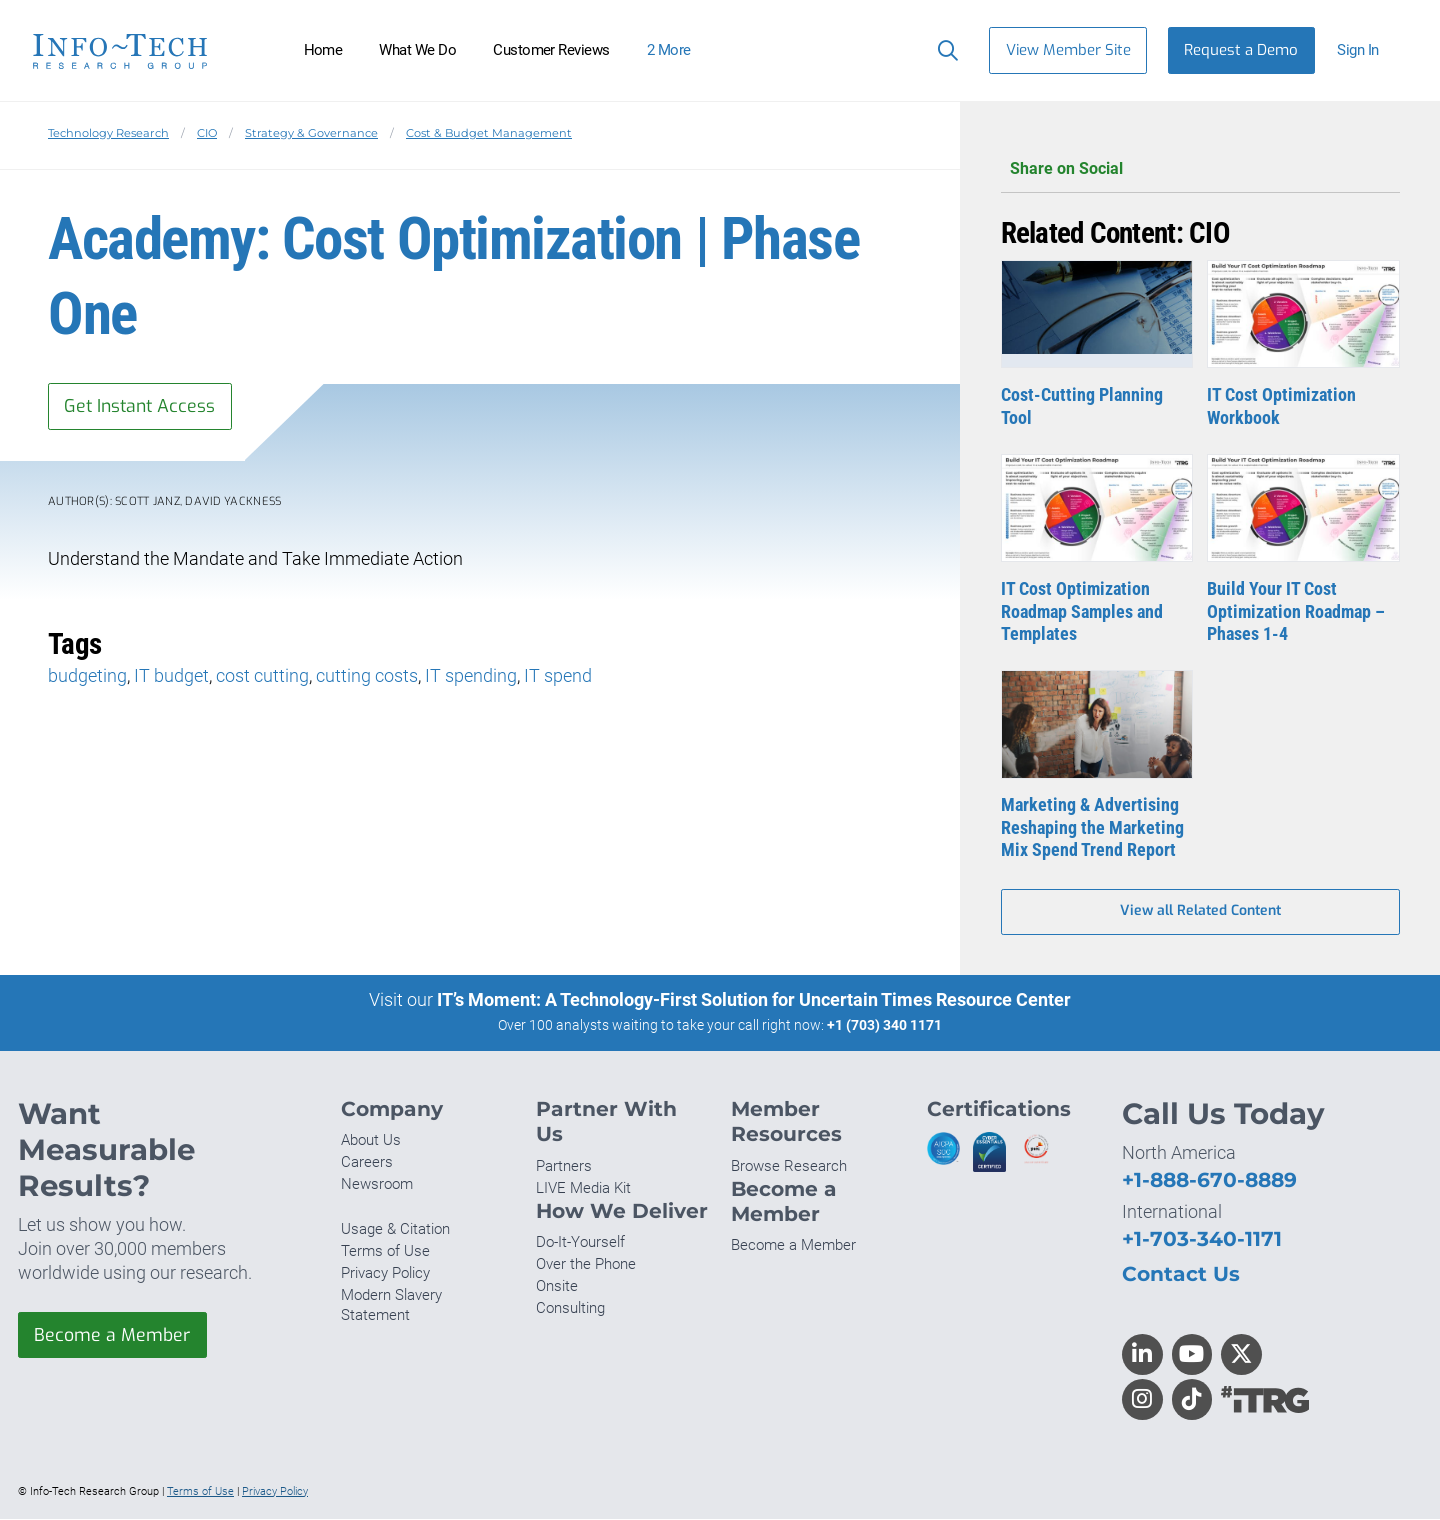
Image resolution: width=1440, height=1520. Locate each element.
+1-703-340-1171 (1202, 1239)
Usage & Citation (395, 1230)
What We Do (417, 50)
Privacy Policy (385, 1275)
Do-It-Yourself (580, 1244)
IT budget (171, 676)
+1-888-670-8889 (1209, 1180)
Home (323, 50)
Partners (564, 1167)
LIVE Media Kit (583, 1189)
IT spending (471, 676)
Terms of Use (385, 1252)
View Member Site (1068, 50)
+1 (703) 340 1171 (884, 1027)
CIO (207, 133)
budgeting (87, 676)
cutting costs (367, 676)
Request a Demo (1241, 50)
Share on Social (1200, 169)
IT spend (558, 676)
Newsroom (377, 1186)
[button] (1366, 50)
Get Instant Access (143, 406)
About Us (371, 1142)
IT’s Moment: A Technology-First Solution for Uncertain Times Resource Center (754, 1001)
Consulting (570, 1310)
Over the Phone (586, 1266)
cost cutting (262, 676)
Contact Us (1181, 1274)
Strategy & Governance (311, 133)
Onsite (557, 1288)
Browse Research (789, 1167)
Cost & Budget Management (489, 133)
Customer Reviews (551, 50)
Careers (367, 1164)
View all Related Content (1200, 912)
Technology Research (108, 133)
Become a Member (113, 1336)
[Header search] (943, 50)
